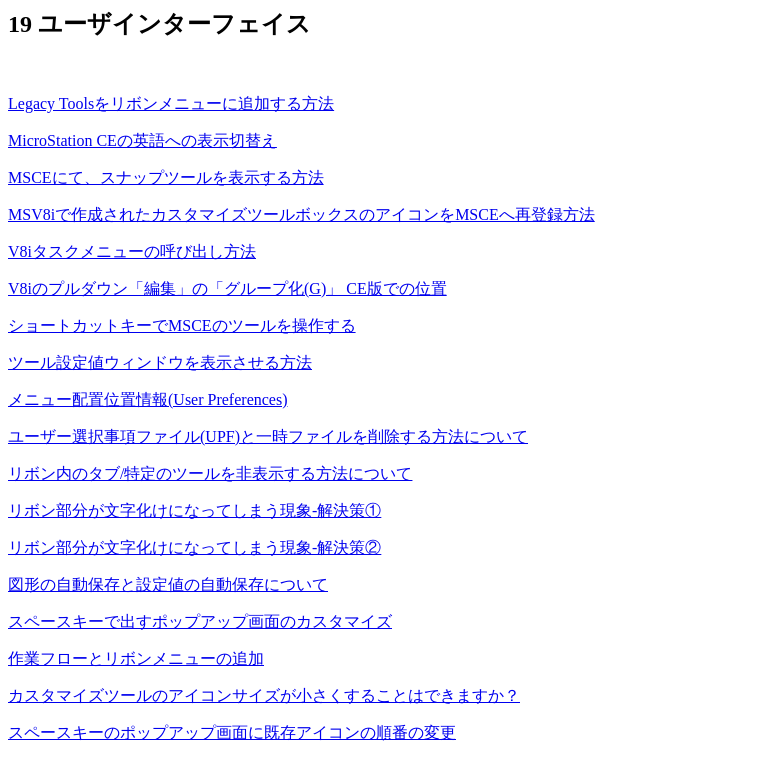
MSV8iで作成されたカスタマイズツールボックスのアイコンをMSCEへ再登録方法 (301, 214)
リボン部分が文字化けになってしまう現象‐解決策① (194, 510)
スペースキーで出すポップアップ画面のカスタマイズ (200, 621)
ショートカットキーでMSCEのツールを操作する (182, 325)
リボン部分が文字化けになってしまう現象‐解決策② (194, 547)
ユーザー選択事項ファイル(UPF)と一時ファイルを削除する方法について (268, 436)
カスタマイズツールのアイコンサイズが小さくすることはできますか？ (264, 695)
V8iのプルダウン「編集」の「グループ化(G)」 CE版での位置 (227, 288)
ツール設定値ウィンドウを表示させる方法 (160, 362)
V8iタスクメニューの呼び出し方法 (132, 251)
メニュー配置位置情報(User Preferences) (147, 399)
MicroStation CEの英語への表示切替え (142, 140)
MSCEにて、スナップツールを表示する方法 (166, 177)
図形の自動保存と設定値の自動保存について (168, 584)
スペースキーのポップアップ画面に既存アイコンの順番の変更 (232, 732)
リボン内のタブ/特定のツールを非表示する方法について (210, 473)
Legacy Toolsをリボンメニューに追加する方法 (171, 103)
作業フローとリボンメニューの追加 (136, 658)
